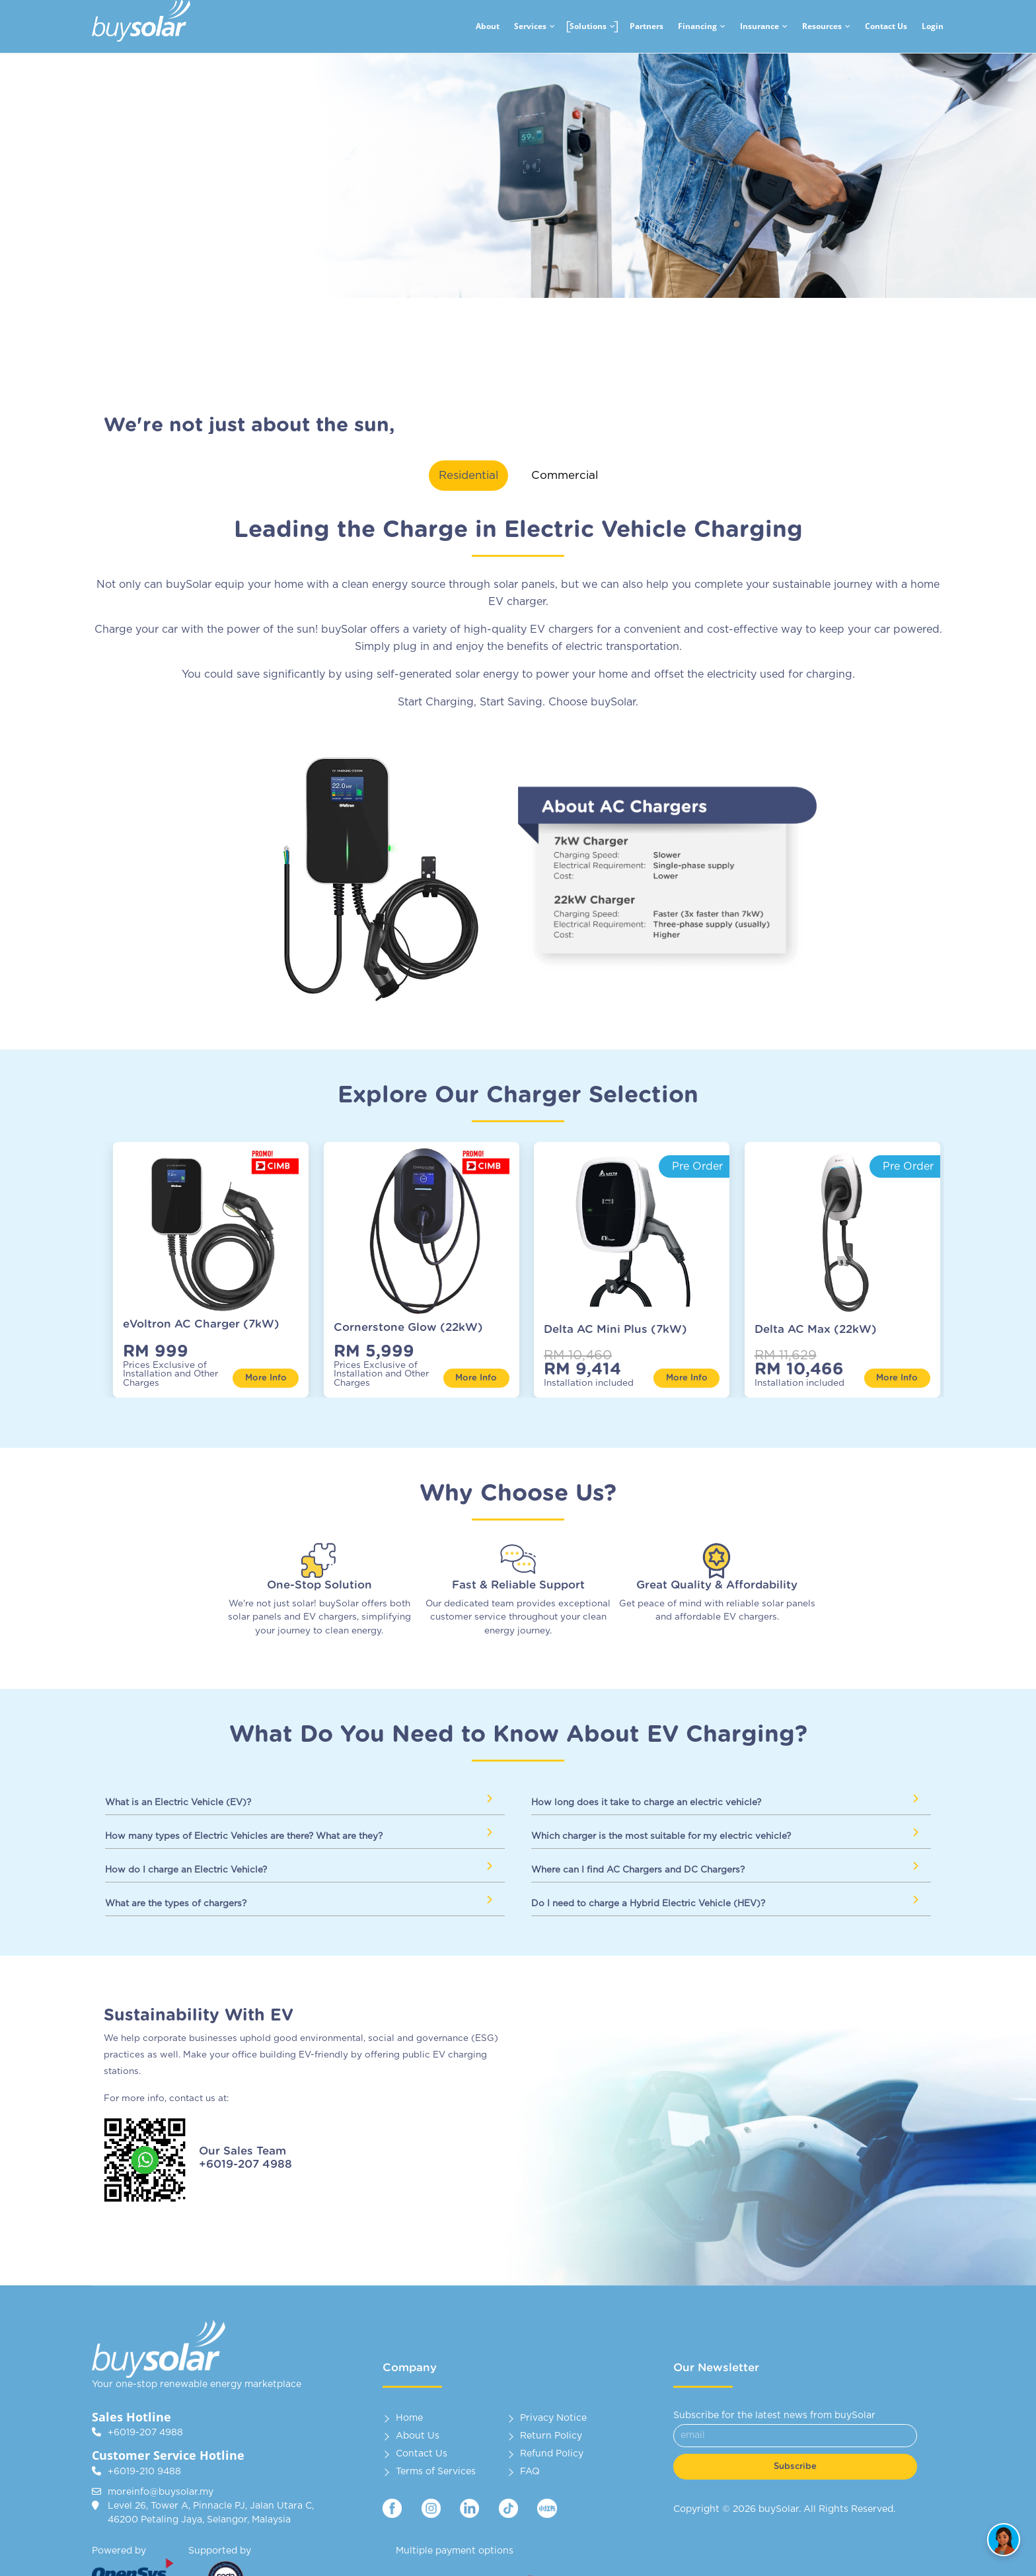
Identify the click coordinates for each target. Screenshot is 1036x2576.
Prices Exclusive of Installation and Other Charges (170, 1374)
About (488, 26)
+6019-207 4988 (145, 2432)
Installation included (589, 1383)
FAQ (530, 2471)
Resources (822, 26)
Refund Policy (551, 2453)
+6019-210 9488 (144, 2471)
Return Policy (551, 2436)
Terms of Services (436, 2471)
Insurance (759, 26)
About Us (417, 2436)
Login (933, 26)
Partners (646, 26)
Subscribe (795, 2466)
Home (409, 2418)
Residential (468, 475)
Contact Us (886, 26)
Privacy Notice (553, 2418)
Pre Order (697, 1166)
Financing (697, 26)
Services (530, 26)
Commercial (564, 475)
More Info (266, 1378)
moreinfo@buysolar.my (160, 2492)
